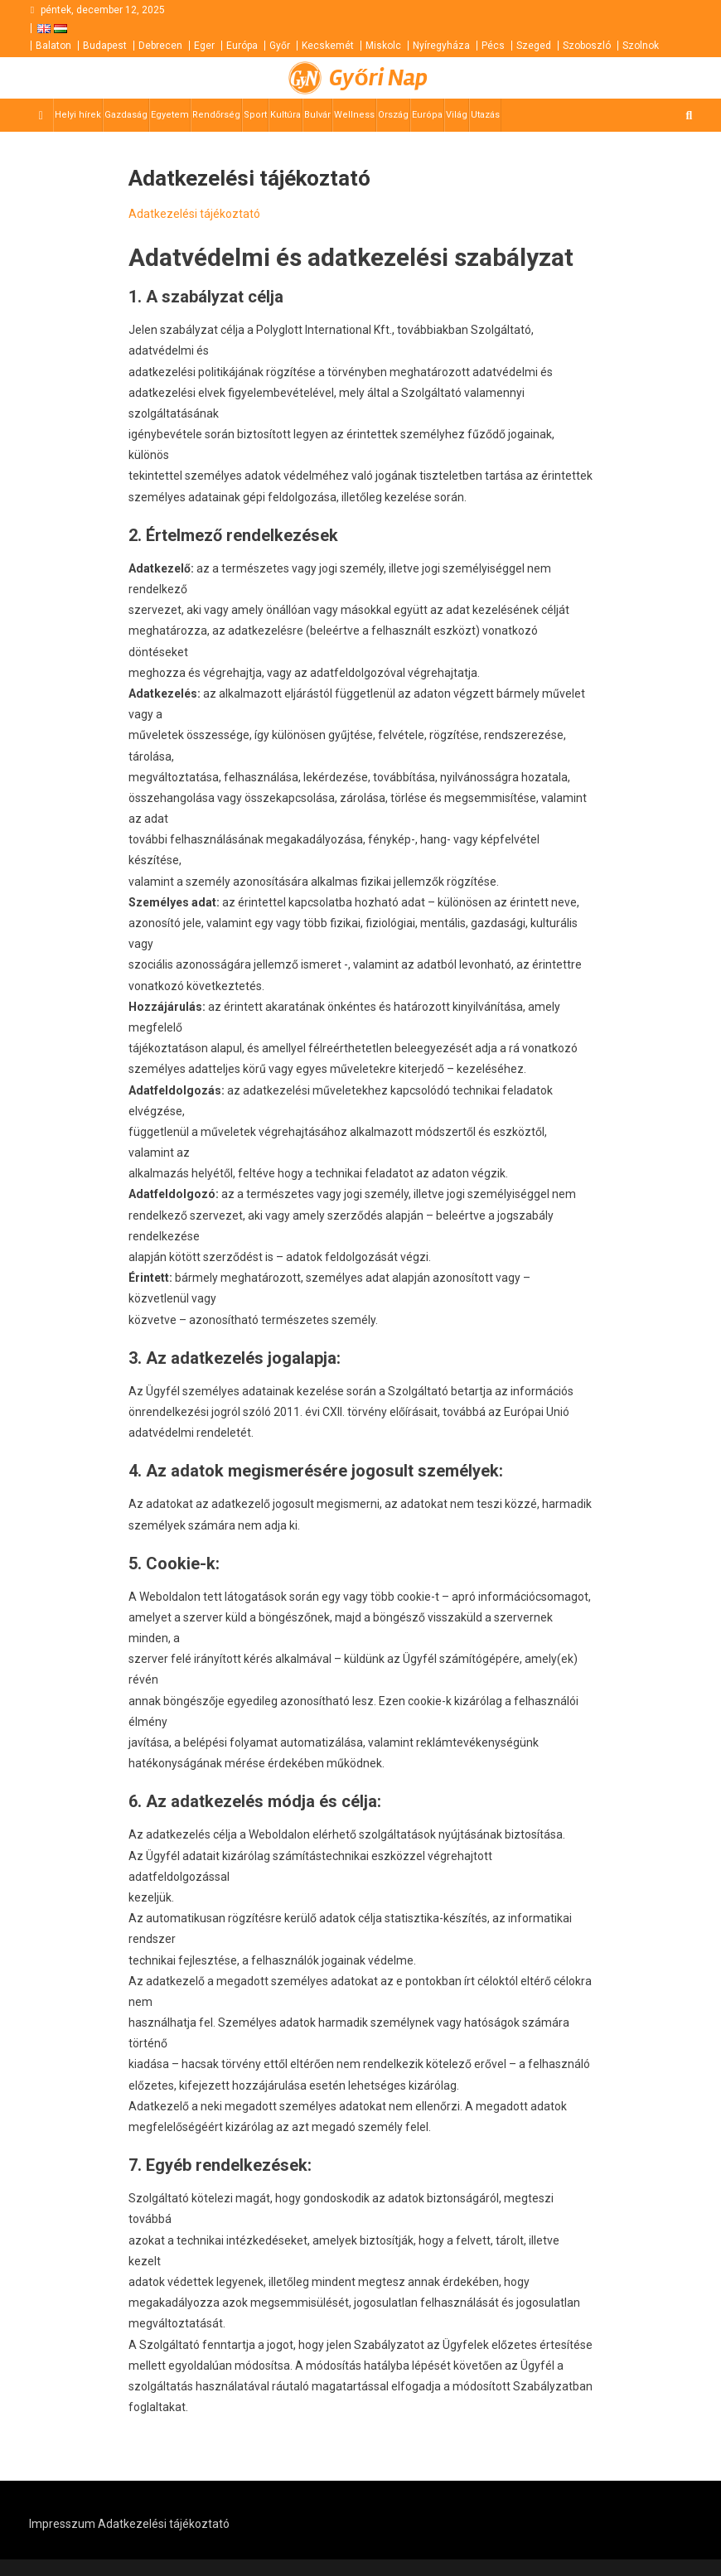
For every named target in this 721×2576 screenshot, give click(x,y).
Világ (456, 114)
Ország (393, 114)
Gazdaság (126, 114)
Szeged (533, 45)
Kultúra (285, 114)
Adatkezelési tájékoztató (194, 213)
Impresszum (62, 2523)
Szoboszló (587, 45)
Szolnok (640, 45)
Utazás (485, 114)
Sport (255, 114)
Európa (242, 45)
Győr (279, 45)
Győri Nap (378, 78)
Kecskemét (328, 45)
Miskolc (383, 45)
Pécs (493, 45)
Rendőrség (216, 114)
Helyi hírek (78, 114)
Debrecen (160, 45)
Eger (204, 45)
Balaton (53, 45)
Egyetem (170, 114)
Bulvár (317, 114)
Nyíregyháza (441, 45)
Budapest (105, 45)
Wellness (354, 114)
